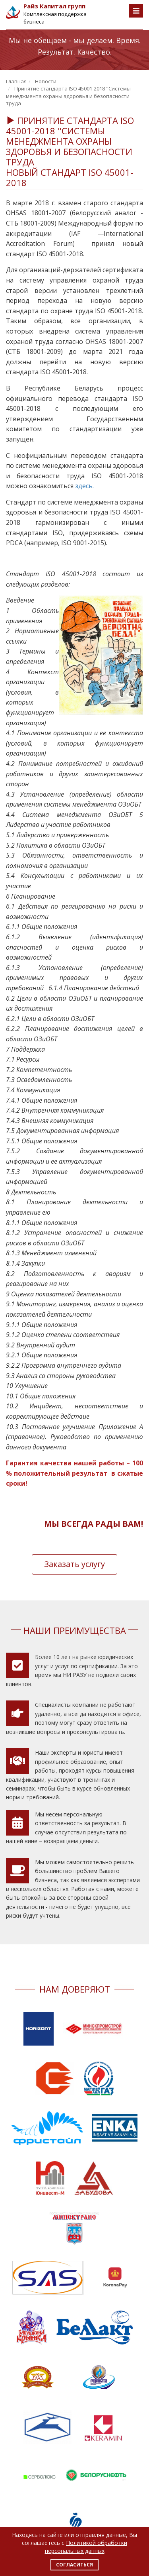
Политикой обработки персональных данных (86, 2546)
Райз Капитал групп (54, 6)
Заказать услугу (74, 1564)
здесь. (84, 485)
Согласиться (74, 2564)
